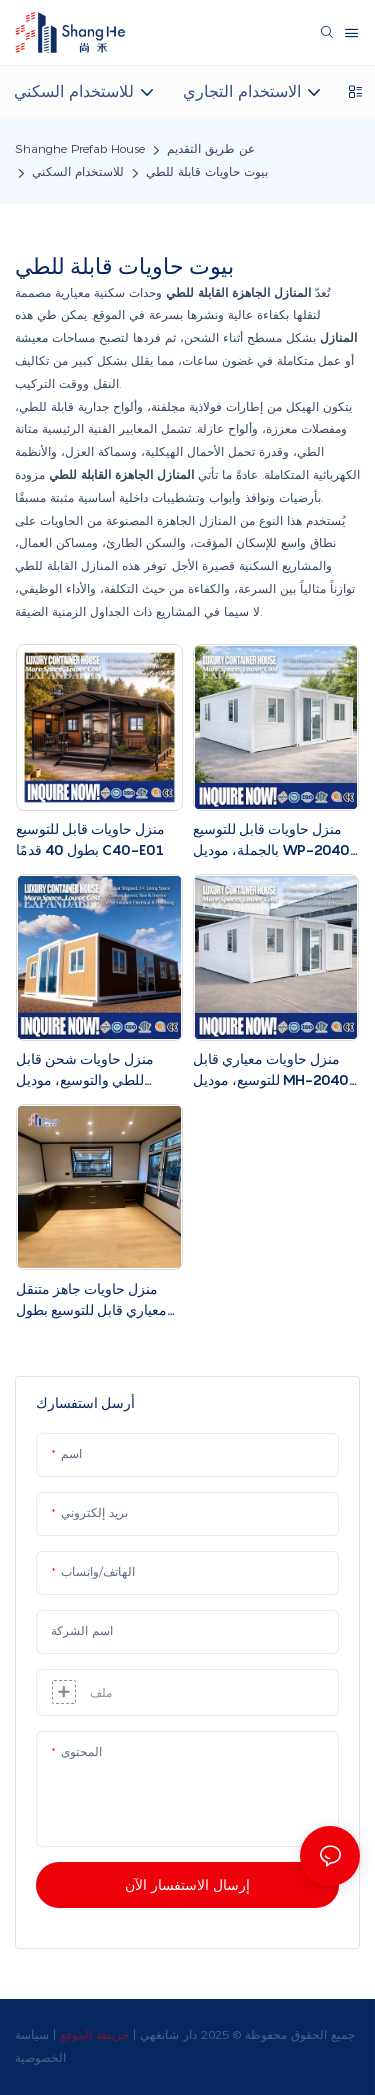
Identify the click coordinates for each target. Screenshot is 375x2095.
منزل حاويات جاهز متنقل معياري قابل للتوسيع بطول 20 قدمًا (91, 1300)
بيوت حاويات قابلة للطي (207, 171)
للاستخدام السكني (78, 171)
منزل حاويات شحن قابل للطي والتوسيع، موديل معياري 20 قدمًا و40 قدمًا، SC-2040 (93, 1070)
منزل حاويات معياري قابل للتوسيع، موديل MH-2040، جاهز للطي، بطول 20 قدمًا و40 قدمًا (273, 1070)
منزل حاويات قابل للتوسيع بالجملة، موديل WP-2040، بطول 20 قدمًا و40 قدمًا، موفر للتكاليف (274, 840)
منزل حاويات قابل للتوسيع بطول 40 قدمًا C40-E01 (90, 839)
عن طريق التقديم (211, 148)
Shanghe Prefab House (80, 148)
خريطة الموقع (94, 2034)
